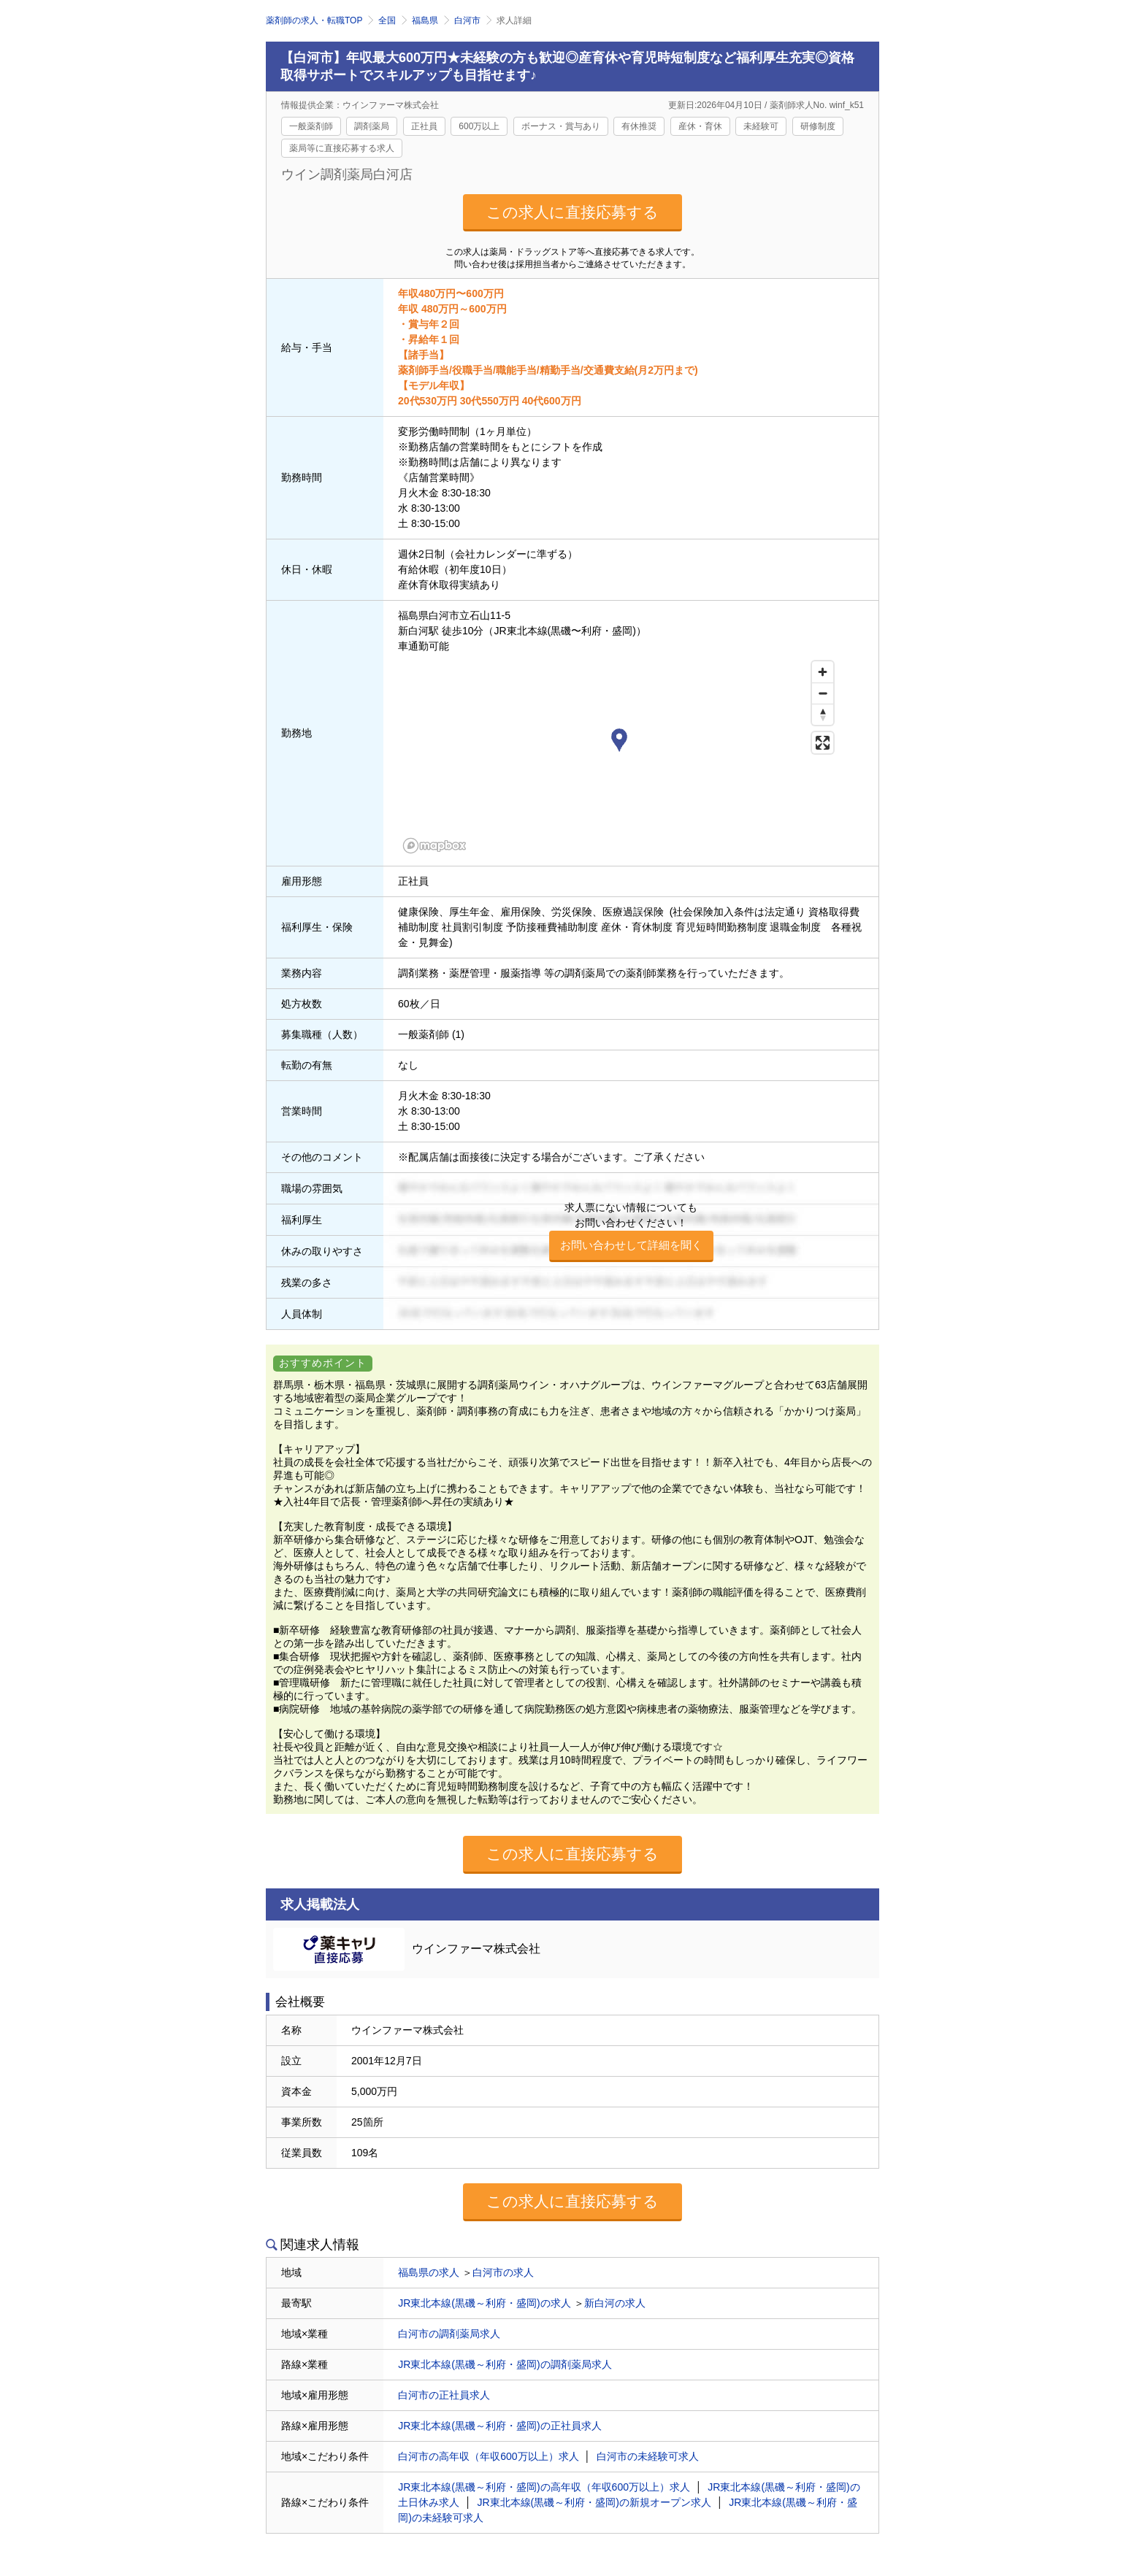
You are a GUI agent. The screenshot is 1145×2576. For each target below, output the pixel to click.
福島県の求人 (428, 2272)
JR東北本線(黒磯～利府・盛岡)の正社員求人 (499, 2425)
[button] (619, 742)
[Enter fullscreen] (822, 742)
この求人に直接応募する (572, 212)
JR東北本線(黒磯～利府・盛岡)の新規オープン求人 (594, 2502)
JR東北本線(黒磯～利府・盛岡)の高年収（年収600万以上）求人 (544, 2487)
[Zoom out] (822, 693)
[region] (619, 756)
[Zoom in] (822, 672)
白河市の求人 (503, 2272)
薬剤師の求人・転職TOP (314, 20)
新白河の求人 (615, 2303)
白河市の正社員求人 (444, 2395)
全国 (387, 20)
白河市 (467, 20)
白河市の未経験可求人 (648, 2456)
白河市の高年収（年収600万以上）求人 (488, 2456)
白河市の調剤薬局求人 (449, 2333)
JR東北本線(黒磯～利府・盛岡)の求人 (484, 2303)
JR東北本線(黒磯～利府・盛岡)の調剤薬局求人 (504, 2364)
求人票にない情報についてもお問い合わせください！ (631, 1232)
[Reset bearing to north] (822, 714)
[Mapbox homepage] (434, 845)
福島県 (425, 20)
